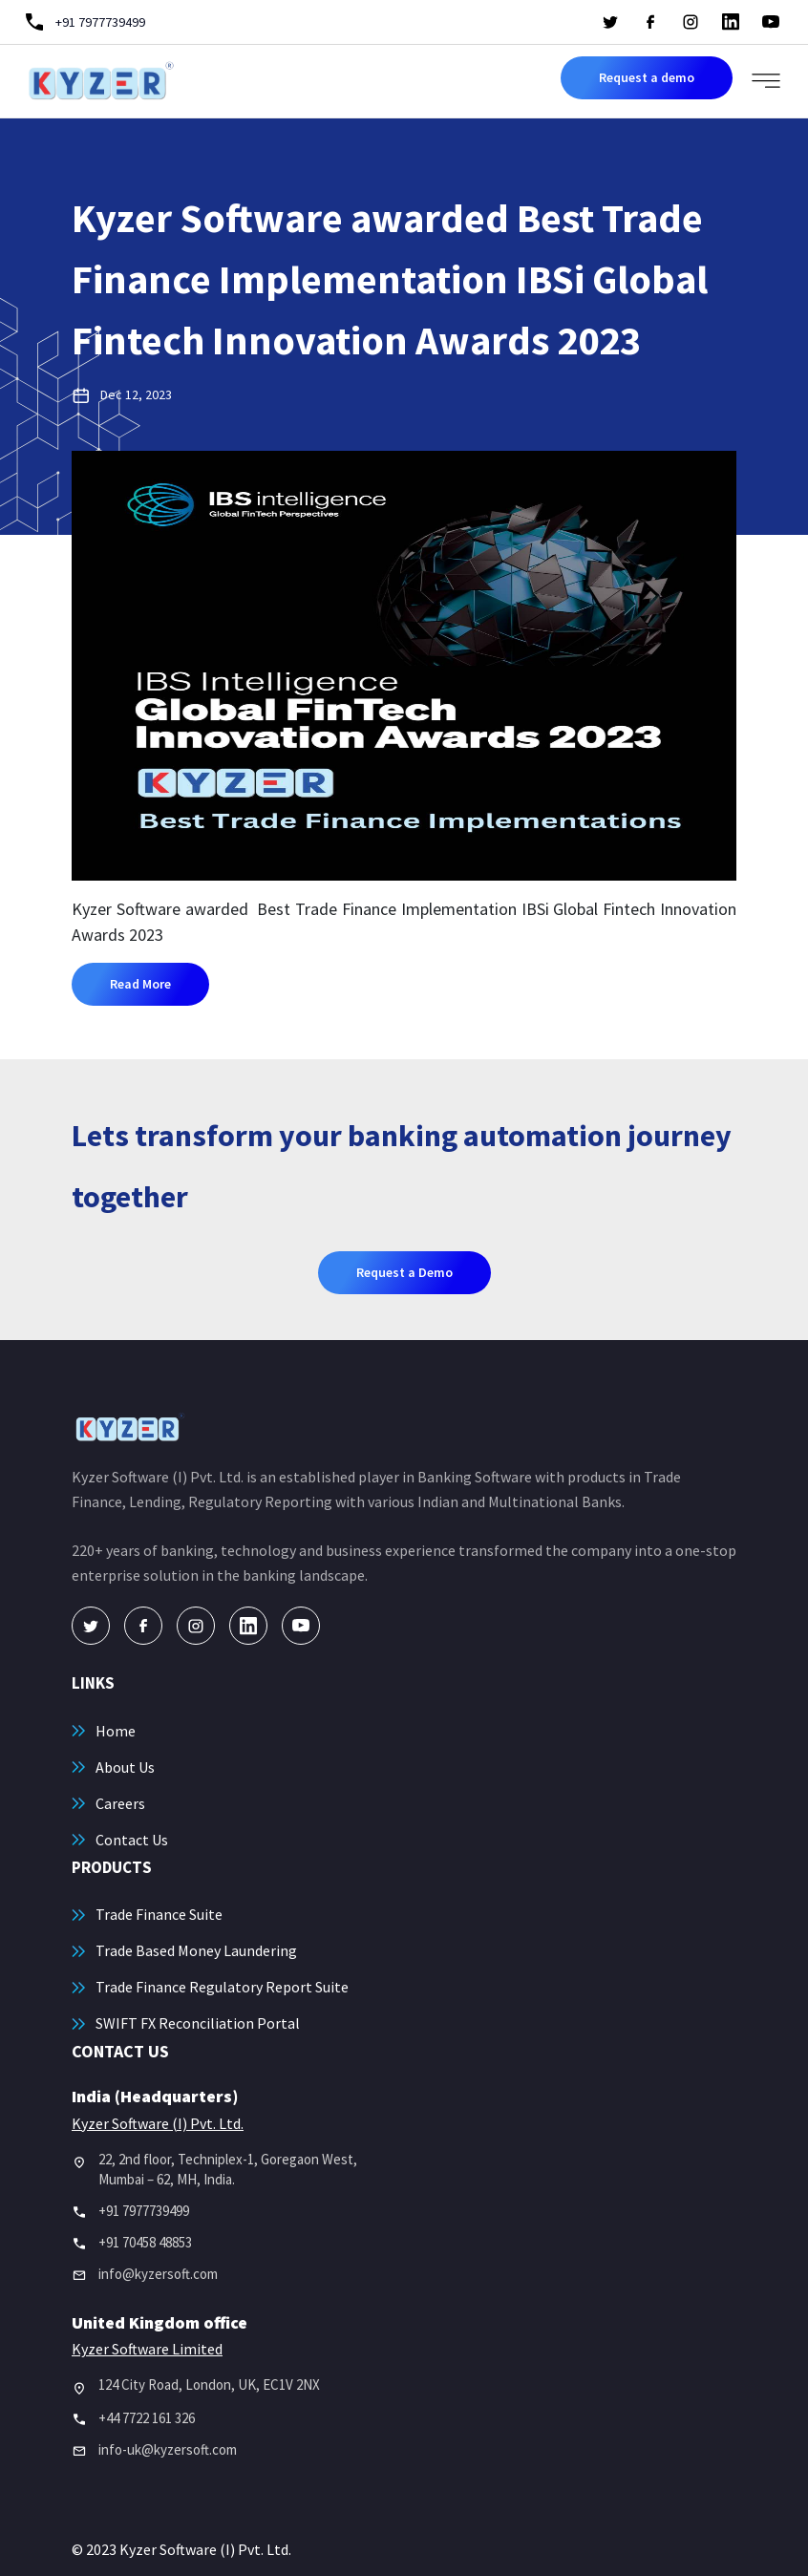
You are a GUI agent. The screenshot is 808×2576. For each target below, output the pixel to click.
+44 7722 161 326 (146, 2418)
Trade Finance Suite (159, 1914)
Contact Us (132, 1839)
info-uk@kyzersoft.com (167, 2449)
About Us (125, 1767)
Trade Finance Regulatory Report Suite (222, 1986)
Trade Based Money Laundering (196, 1950)
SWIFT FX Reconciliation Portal (198, 2023)
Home (116, 1730)
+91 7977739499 (143, 2211)
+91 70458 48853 (145, 2242)
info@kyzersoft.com (158, 2274)
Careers (120, 1803)
